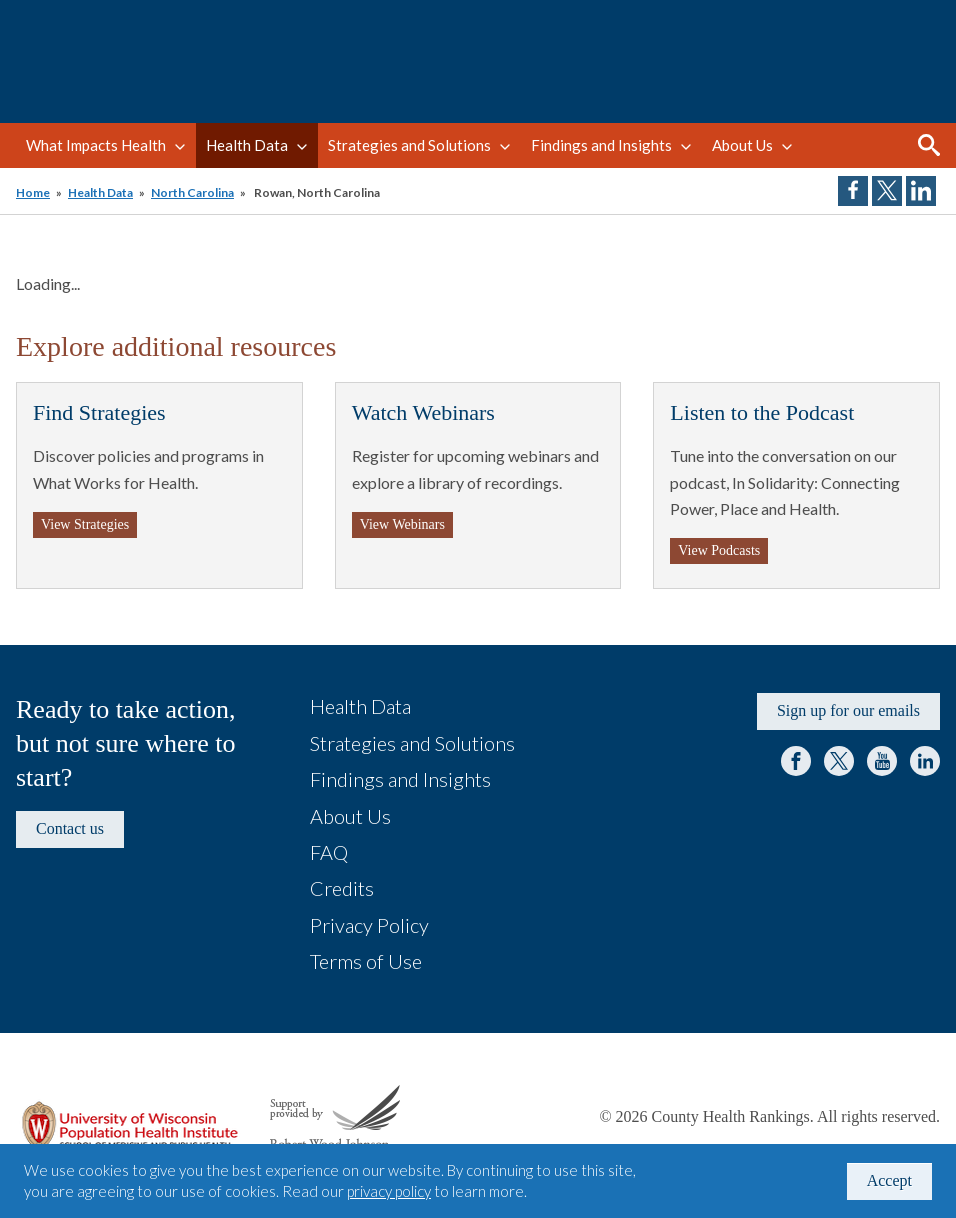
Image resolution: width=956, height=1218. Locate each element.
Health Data (247, 145)
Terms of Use (366, 961)
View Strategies (85, 524)
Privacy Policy (369, 925)
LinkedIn (925, 761)
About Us (742, 145)
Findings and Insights (601, 145)
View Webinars (402, 524)
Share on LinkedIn (921, 191)
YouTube (882, 761)
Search (929, 145)
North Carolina (192, 192)
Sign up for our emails (848, 710)
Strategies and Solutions (409, 145)
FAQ (329, 852)
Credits (342, 888)
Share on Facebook (853, 191)
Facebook (796, 761)
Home (33, 192)
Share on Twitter (887, 191)
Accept (889, 1180)
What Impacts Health (96, 145)
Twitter (839, 761)
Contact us (70, 828)
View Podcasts (719, 550)
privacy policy (389, 1191)
